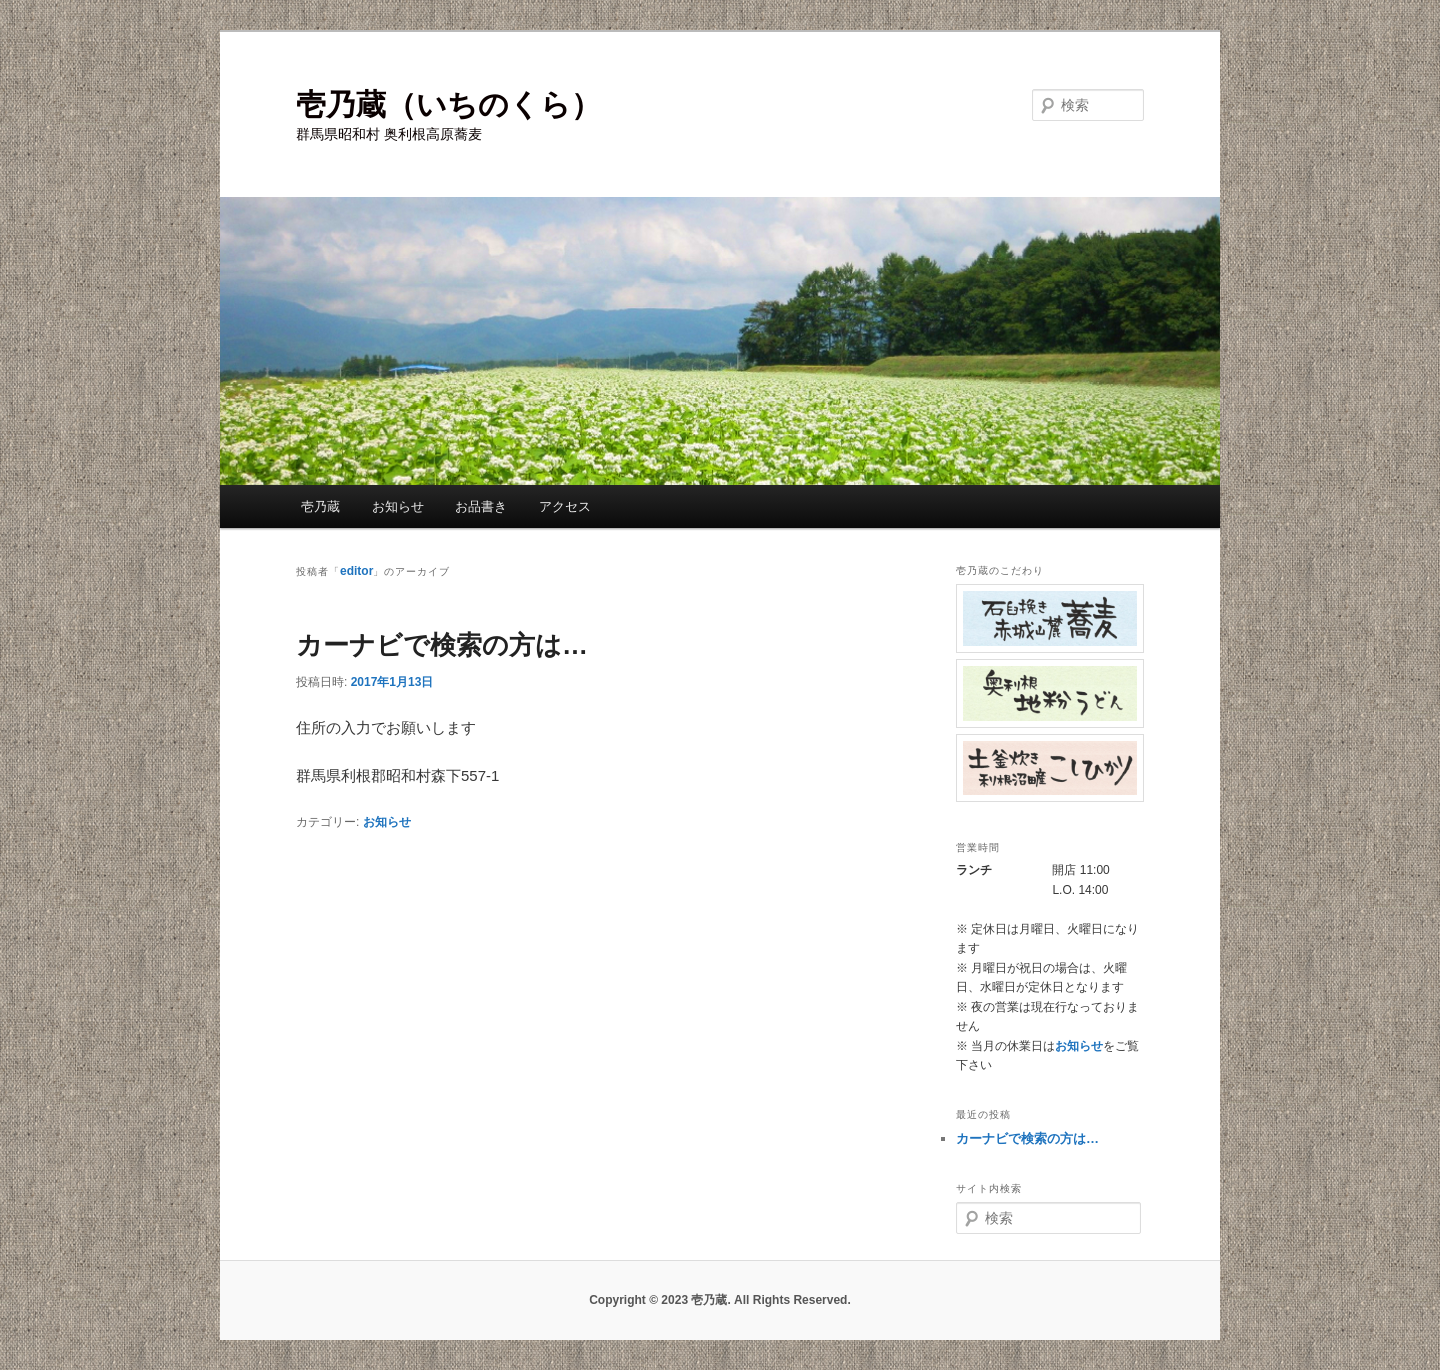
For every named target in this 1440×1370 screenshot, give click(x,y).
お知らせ (398, 506)
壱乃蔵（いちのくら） (448, 104)
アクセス (565, 506)
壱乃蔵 (320, 506)
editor (356, 571)
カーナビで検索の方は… (442, 645)
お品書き (481, 506)
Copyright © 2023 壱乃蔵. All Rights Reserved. (720, 1300)
